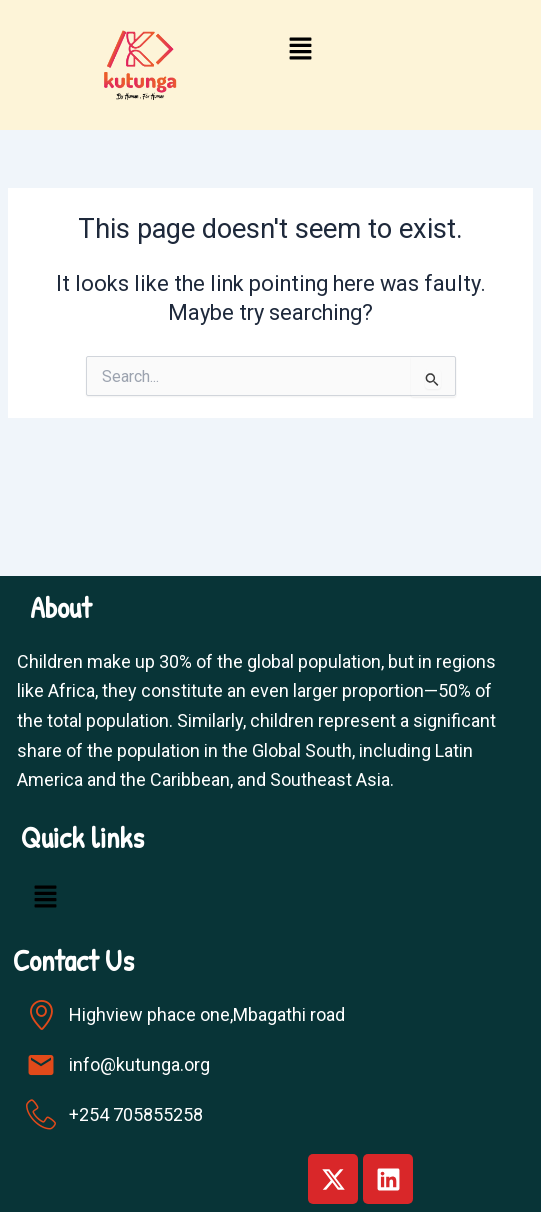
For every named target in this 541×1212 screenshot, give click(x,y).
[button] (301, 51)
